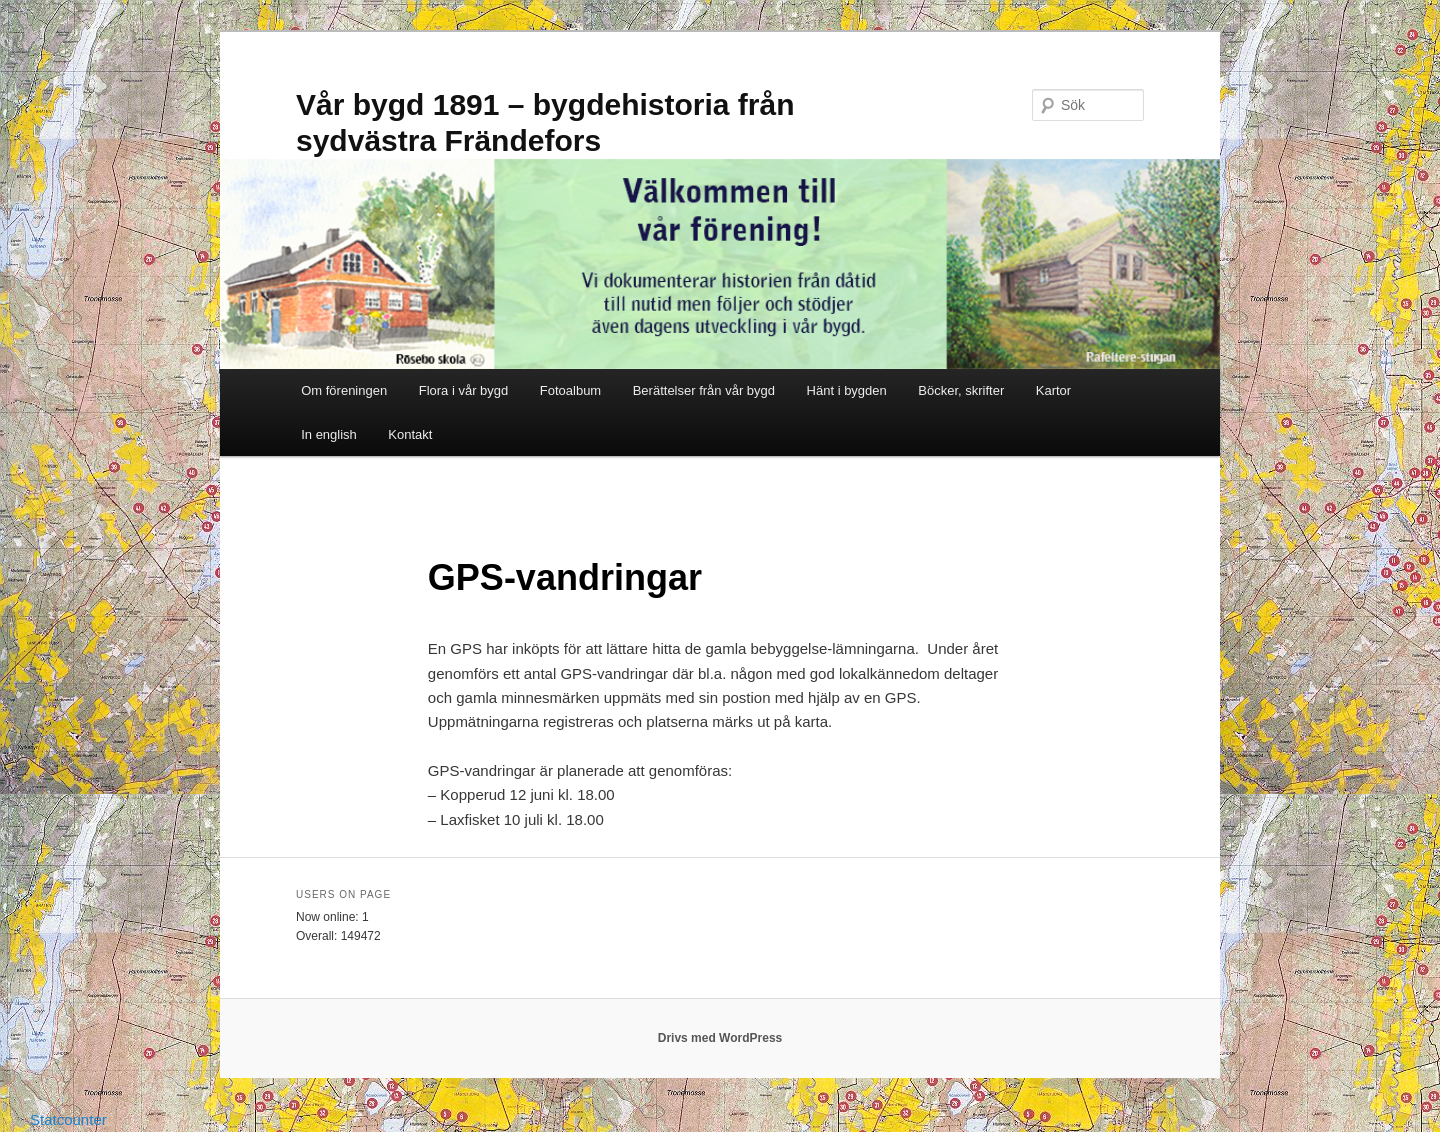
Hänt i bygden (847, 390)
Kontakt (410, 434)
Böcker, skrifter (961, 390)
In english (329, 434)
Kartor (1053, 390)
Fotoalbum (570, 390)
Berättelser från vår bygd (704, 390)
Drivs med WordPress (720, 1038)
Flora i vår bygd (464, 390)
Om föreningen (344, 390)
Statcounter (68, 1119)
